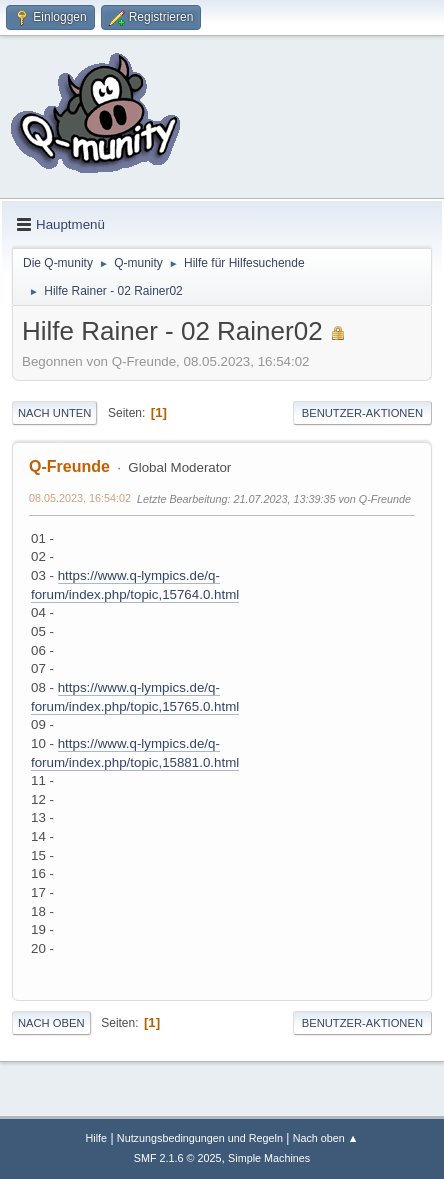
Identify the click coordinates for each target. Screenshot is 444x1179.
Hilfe (96, 1138)
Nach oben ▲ (326, 1138)
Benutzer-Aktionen (362, 413)
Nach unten (54, 413)
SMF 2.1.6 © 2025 (178, 1158)
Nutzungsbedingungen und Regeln (200, 1138)
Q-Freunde (69, 466)
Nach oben (51, 1023)
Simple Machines (269, 1158)
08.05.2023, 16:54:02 (80, 498)
